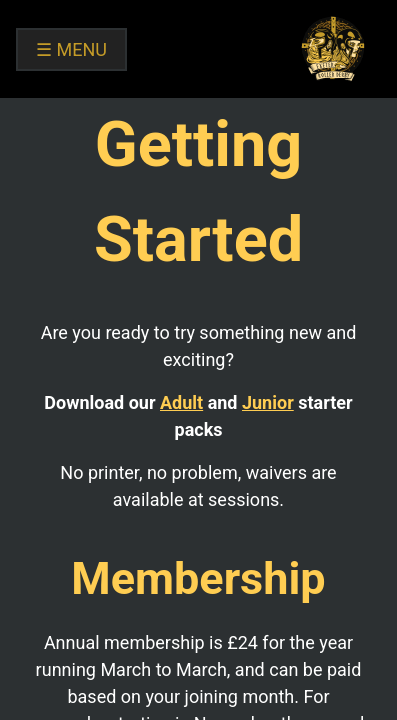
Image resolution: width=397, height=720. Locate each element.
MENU (71, 49)
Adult (181, 402)
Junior (268, 402)
